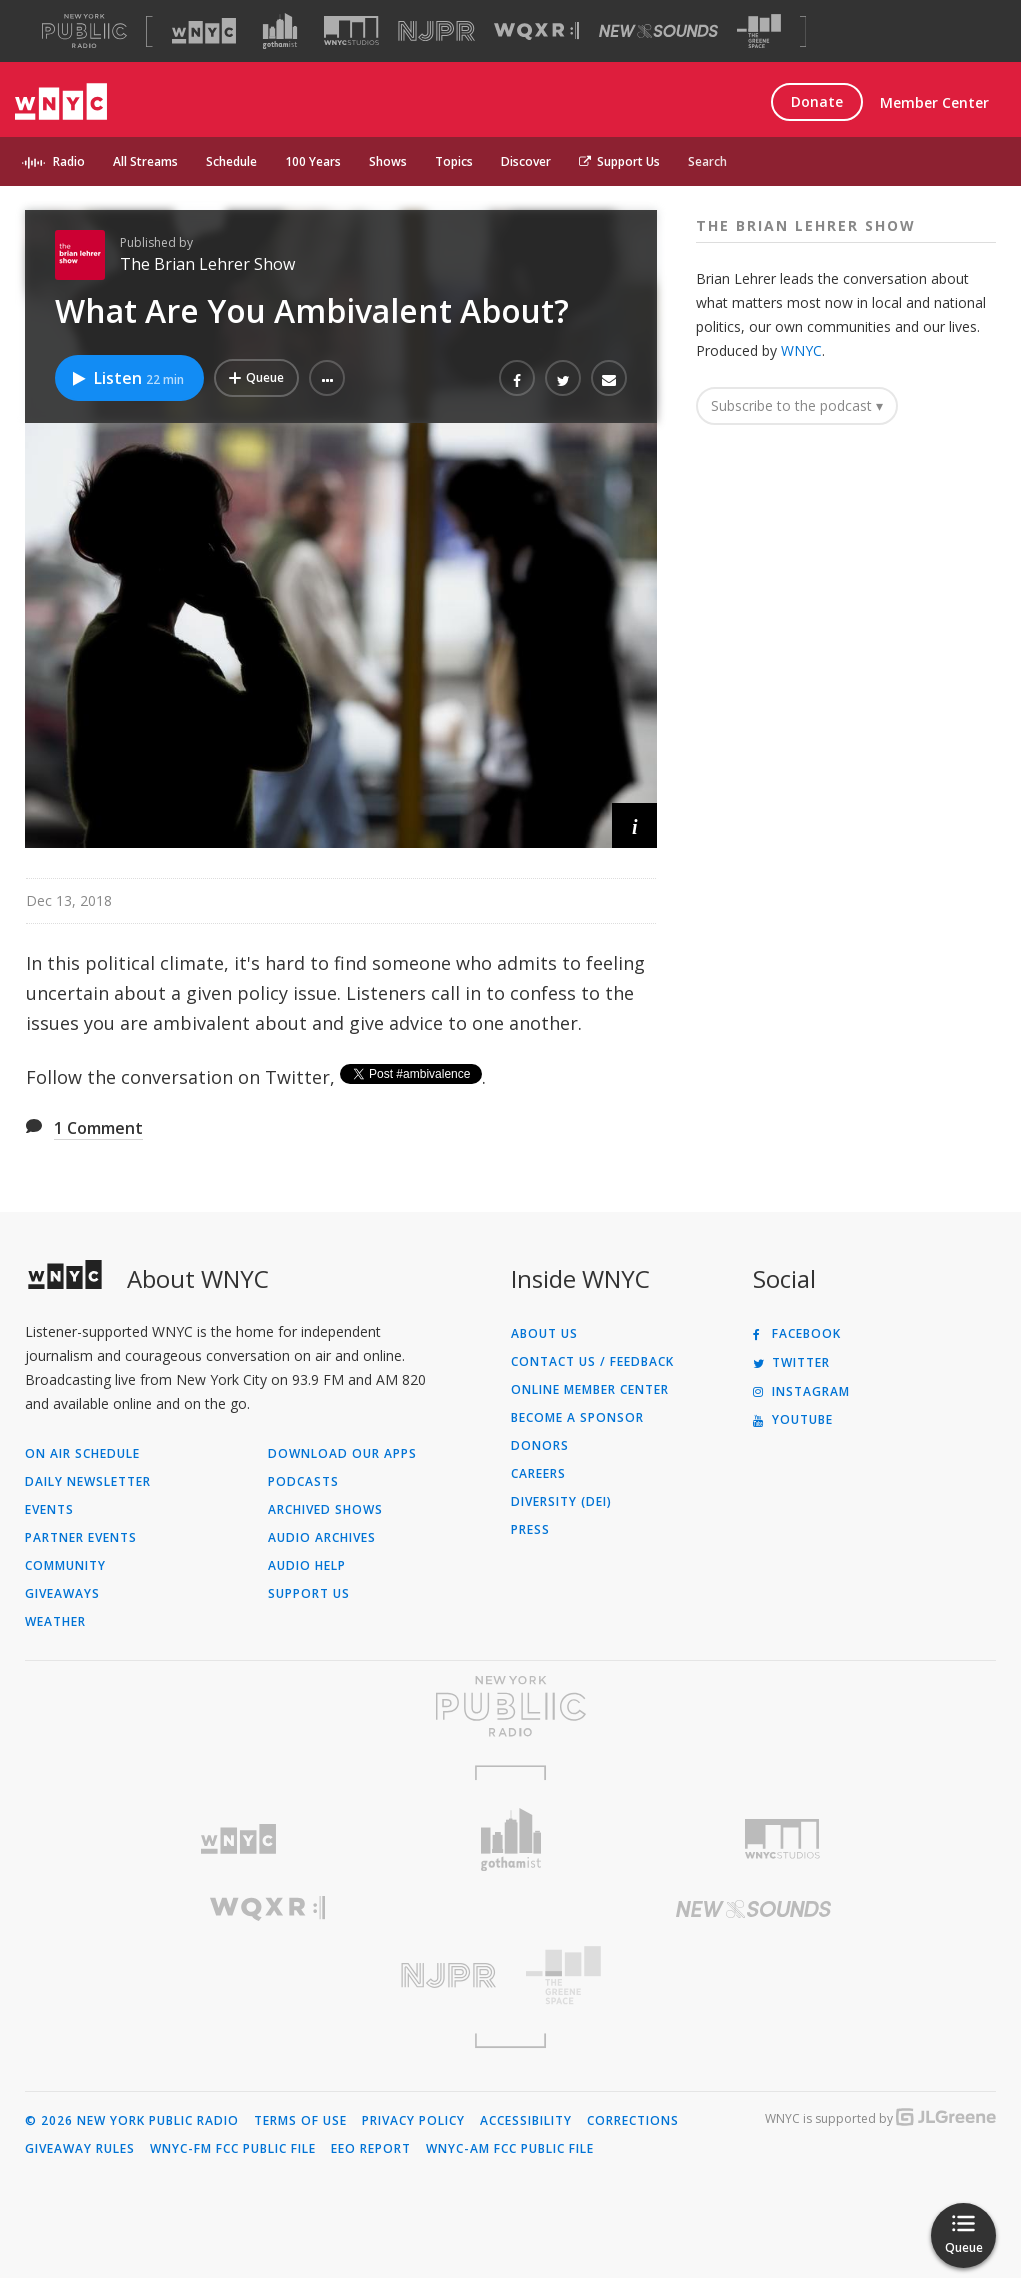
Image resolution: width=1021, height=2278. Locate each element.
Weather (55, 1622)
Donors (540, 1446)
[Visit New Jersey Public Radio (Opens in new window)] (268, 1975)
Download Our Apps (342, 1454)
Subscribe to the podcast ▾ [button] (797, 405)
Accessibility (526, 2121)
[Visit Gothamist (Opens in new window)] (280, 31)
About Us (544, 1334)
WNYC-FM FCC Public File (233, 2149)
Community (65, 1566)
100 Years (313, 161)
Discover (526, 161)
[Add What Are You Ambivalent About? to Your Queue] (256, 378)
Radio (69, 161)
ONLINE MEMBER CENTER (590, 1390)
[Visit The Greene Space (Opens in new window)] (759, 31)
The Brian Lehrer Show (207, 264)
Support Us (619, 161)
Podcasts (303, 1482)
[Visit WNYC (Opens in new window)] (204, 31)
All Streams (145, 161)
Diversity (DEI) (561, 1502)
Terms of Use (300, 2121)
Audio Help (307, 1566)
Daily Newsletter (88, 1482)
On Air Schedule (82, 1454)
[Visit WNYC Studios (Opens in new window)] (351, 30)
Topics (454, 161)
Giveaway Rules (80, 2149)
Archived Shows (325, 1510)
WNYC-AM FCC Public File (510, 2149)
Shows (388, 161)
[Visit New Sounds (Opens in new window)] (658, 31)
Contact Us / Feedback (592, 1362)
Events (49, 1510)
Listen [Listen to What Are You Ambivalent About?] (127, 378)
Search (707, 161)
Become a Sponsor (577, 1418)
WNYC (801, 350)
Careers (538, 1474)
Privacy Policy (413, 2121)
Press (530, 1530)
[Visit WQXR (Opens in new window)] (536, 31)
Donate (817, 101)
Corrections (633, 2121)
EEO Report (371, 2149)
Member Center (934, 102)
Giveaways (62, 1594)
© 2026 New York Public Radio (132, 2121)
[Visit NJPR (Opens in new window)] (436, 31)
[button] (327, 378)
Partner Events (81, 1538)
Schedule (231, 161)
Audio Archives (322, 1538)
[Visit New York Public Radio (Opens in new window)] (510, 1706)
